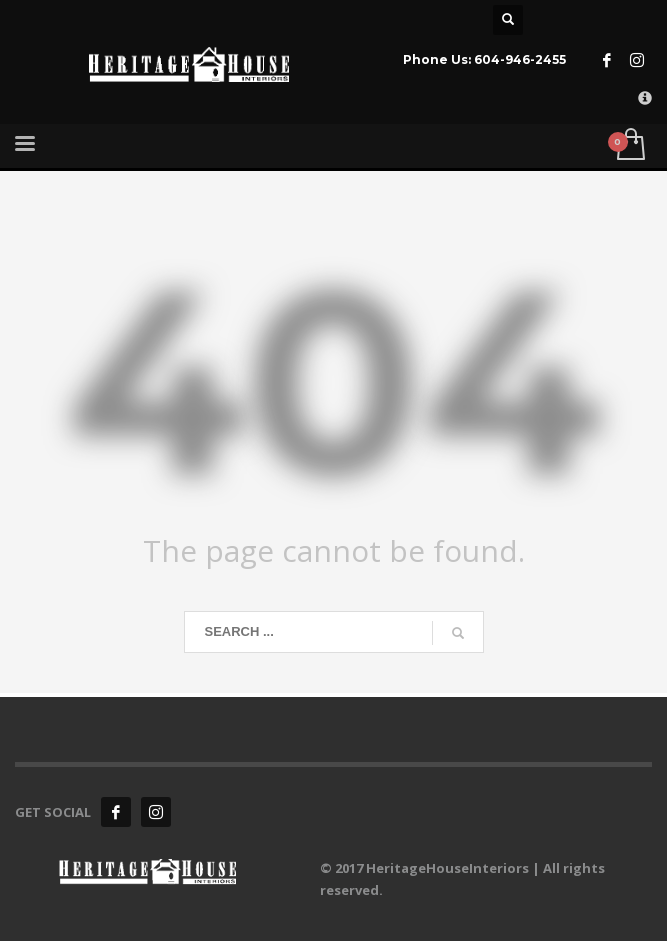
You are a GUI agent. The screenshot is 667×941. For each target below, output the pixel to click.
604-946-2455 (520, 59)
